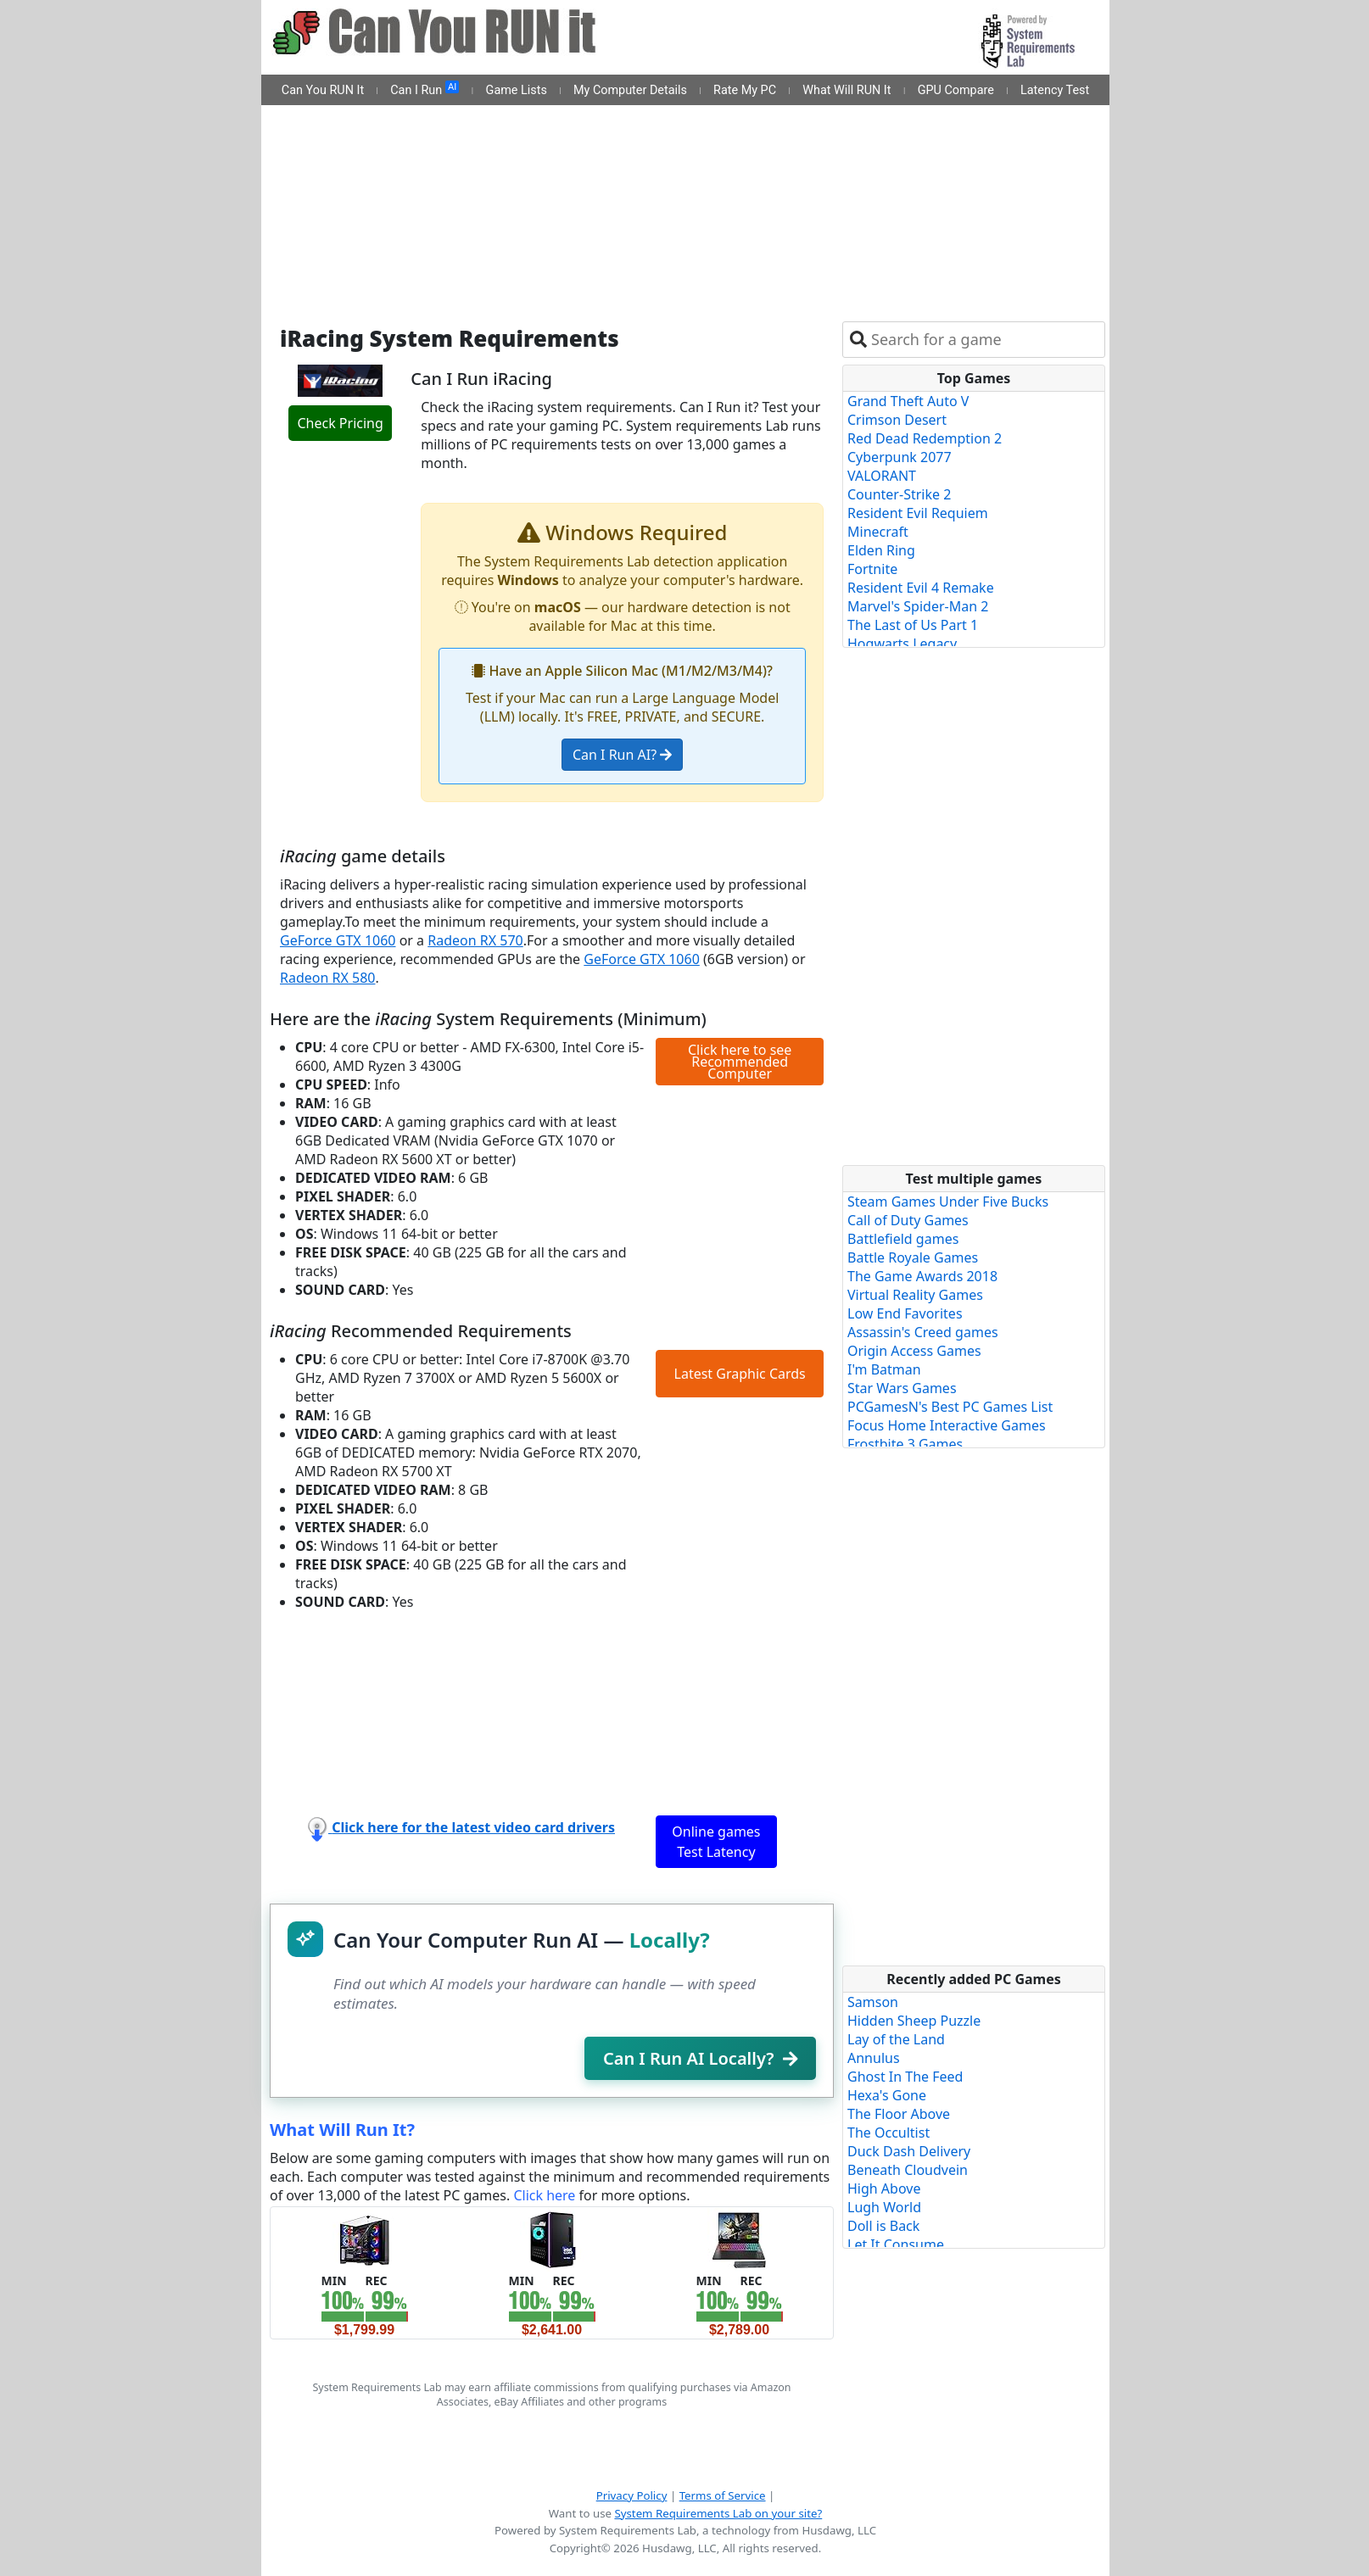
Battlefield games (902, 1238)
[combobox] (984, 339)
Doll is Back (883, 2225)
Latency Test (1054, 90)
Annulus (873, 2058)
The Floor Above (898, 2114)
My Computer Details (630, 90)
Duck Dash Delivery (908, 2151)
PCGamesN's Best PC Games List (950, 1406)
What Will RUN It (846, 90)
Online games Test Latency (716, 1841)
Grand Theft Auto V (908, 401)
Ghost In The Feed (905, 2076)
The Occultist (888, 2132)
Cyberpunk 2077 (899, 457)
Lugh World (884, 2207)
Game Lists (516, 90)
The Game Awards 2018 (922, 1276)
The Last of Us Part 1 (912, 625)
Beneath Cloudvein (907, 2170)
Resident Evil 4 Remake (920, 587)
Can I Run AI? (622, 754)
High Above (883, 2188)
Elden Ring (881, 550)
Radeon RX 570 (474, 940)
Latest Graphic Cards (740, 1373)
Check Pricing (340, 423)
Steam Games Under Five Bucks (947, 1201)
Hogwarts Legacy (902, 643)
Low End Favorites (905, 1313)
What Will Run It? (342, 2129)
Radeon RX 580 (327, 977)
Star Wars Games (902, 1388)
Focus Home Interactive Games (946, 1425)
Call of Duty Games (908, 1220)
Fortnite (872, 569)
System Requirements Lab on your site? (718, 2513)
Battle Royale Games (912, 1257)
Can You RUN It (323, 90)
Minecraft (877, 531)
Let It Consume (895, 2244)
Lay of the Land (896, 2039)
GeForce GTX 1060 (338, 940)
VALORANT (881, 475)
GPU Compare (956, 90)
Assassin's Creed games (922, 1332)
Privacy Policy (632, 2495)
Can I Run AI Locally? (700, 2058)
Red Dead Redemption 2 (924, 438)
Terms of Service (722, 2495)
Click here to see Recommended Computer (739, 1061)
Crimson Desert (897, 419)
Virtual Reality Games (915, 1294)
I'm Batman (884, 1369)
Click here (544, 2195)
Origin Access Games (914, 1350)
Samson (872, 2002)
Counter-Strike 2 (899, 494)
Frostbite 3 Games (905, 1444)
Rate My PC (744, 90)
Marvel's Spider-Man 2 (917, 606)
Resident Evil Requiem (917, 513)
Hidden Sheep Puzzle (914, 2020)
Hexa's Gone (886, 2095)
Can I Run (424, 89)
